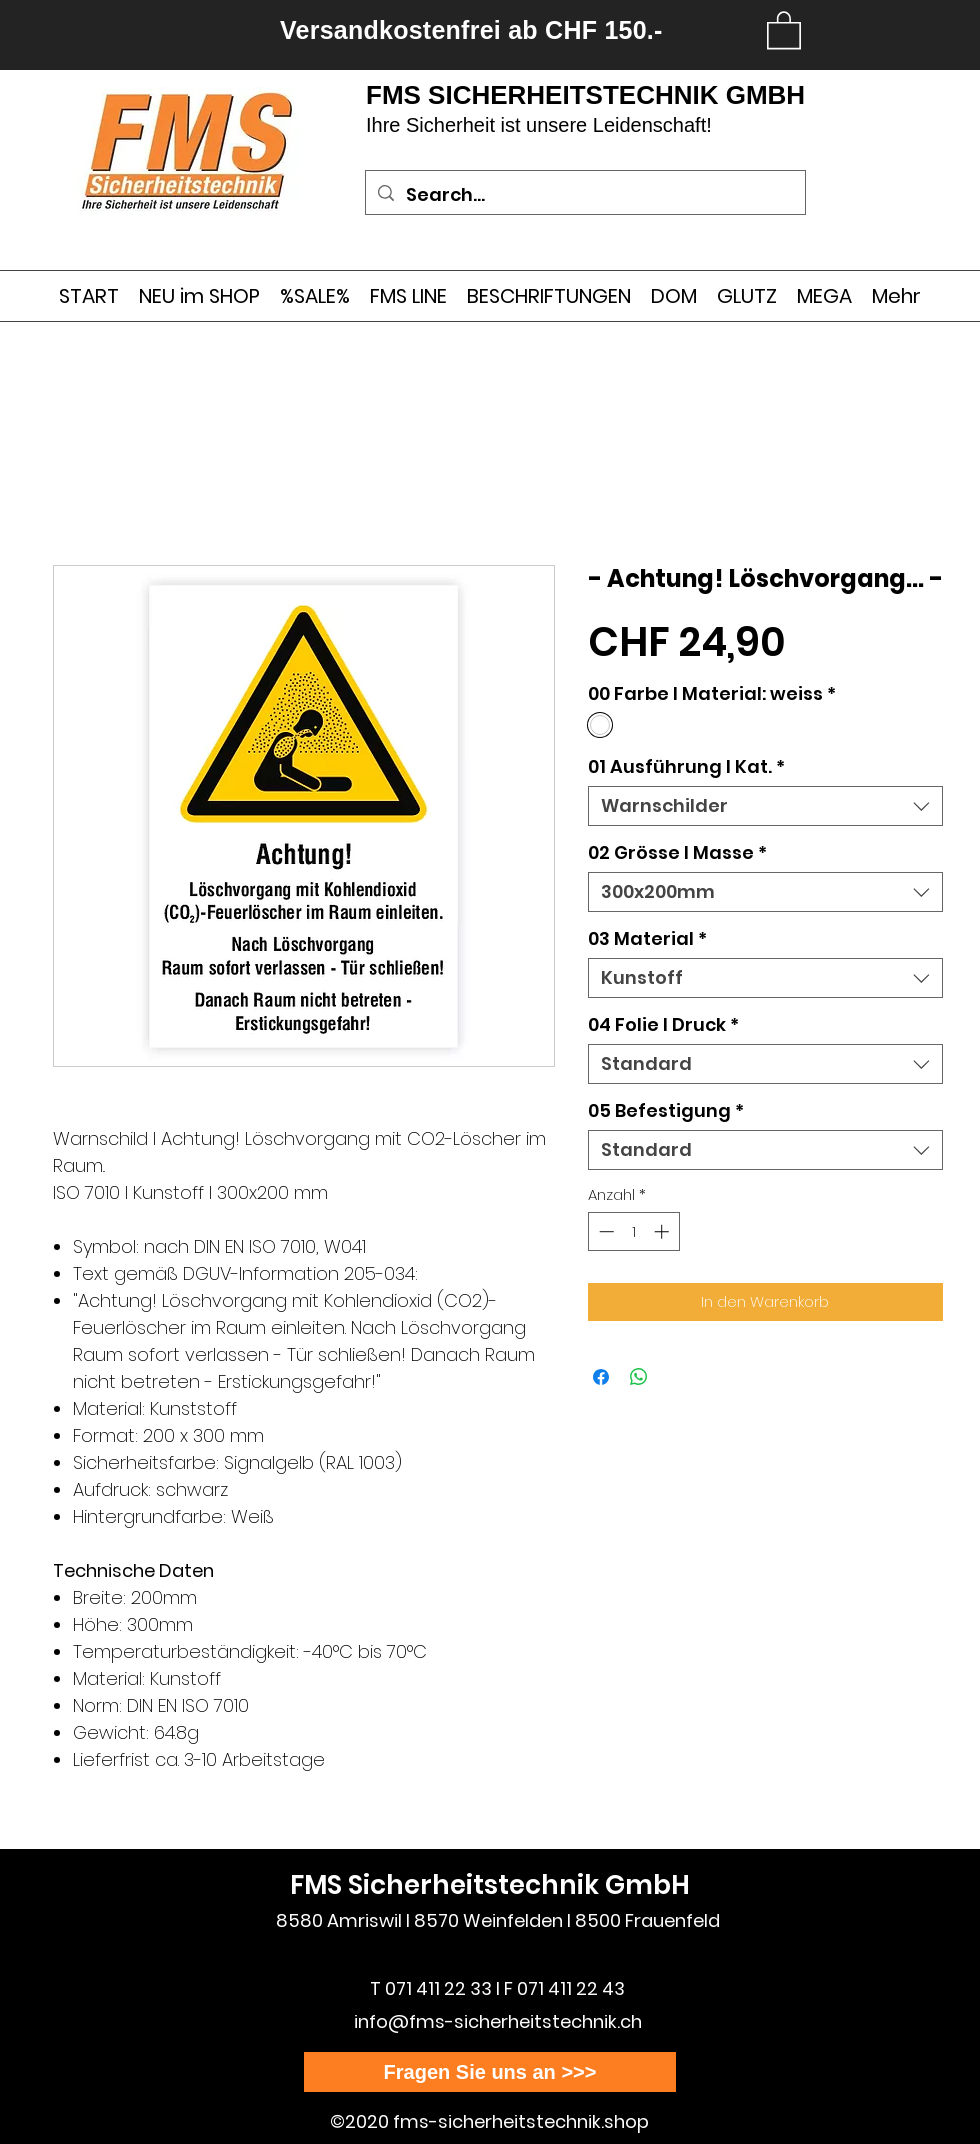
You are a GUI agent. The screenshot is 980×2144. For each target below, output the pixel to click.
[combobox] (765, 806)
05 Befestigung (666, 1111)
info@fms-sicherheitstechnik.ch (498, 2021)
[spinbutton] (633, 1231)
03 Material (647, 939)
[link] (784, 29)
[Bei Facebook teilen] (601, 1377)
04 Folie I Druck (663, 1025)
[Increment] (663, 1231)
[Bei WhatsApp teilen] (639, 1377)
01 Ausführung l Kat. (686, 767)
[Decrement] (604, 1231)
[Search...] (584, 195)
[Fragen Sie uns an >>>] (490, 2072)
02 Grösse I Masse (677, 853)
